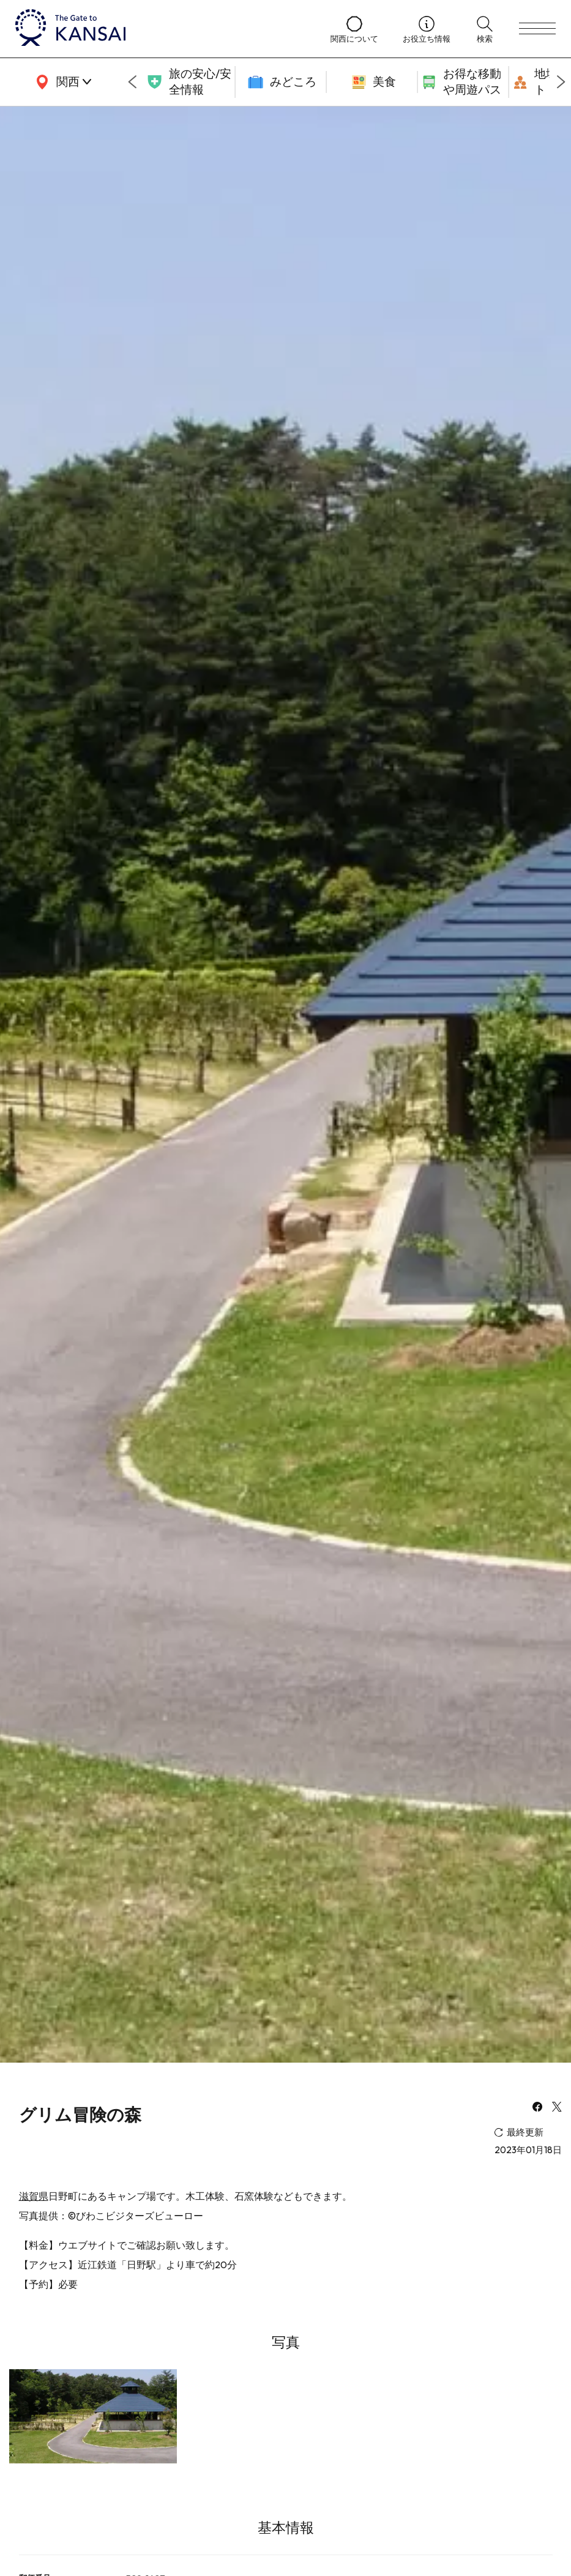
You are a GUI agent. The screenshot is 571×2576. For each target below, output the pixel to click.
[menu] (537, 28)
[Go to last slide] (132, 82)
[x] (557, 2108)
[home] (160, 28)
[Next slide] (561, 82)
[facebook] (537, 2108)
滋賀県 (33, 2196)
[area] (61, 82)
